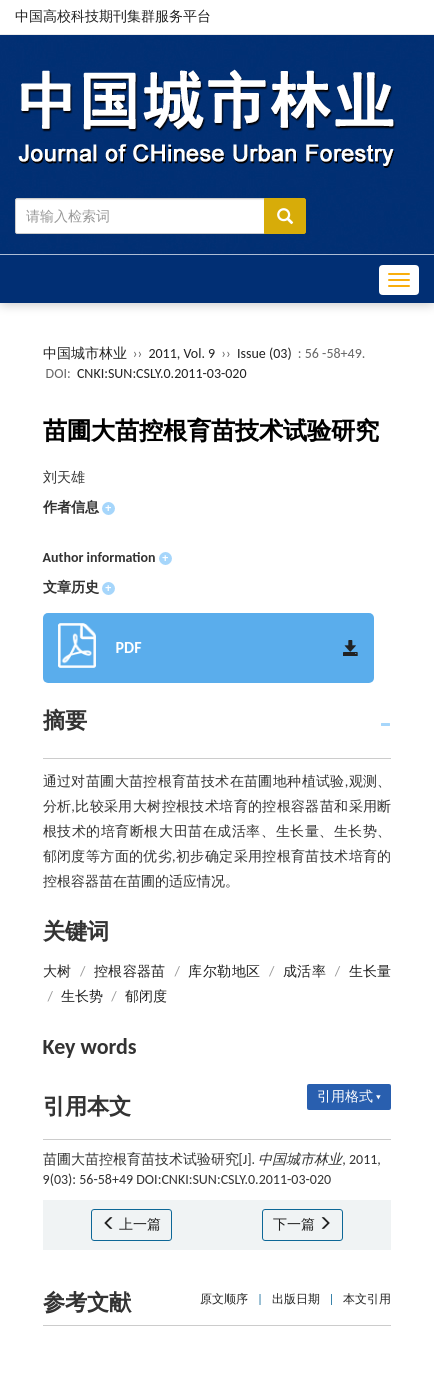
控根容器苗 (130, 971)
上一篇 (131, 1224)
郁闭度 (146, 996)
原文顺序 (224, 1299)
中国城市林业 (85, 353)
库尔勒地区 (224, 971)
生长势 (82, 996)
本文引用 (367, 1299)
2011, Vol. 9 (183, 353)
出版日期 (296, 1299)
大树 (57, 971)
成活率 (304, 971)
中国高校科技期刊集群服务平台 (113, 16)
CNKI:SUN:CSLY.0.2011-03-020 (162, 373)
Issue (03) (264, 353)
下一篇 (302, 1224)
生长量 (370, 971)
